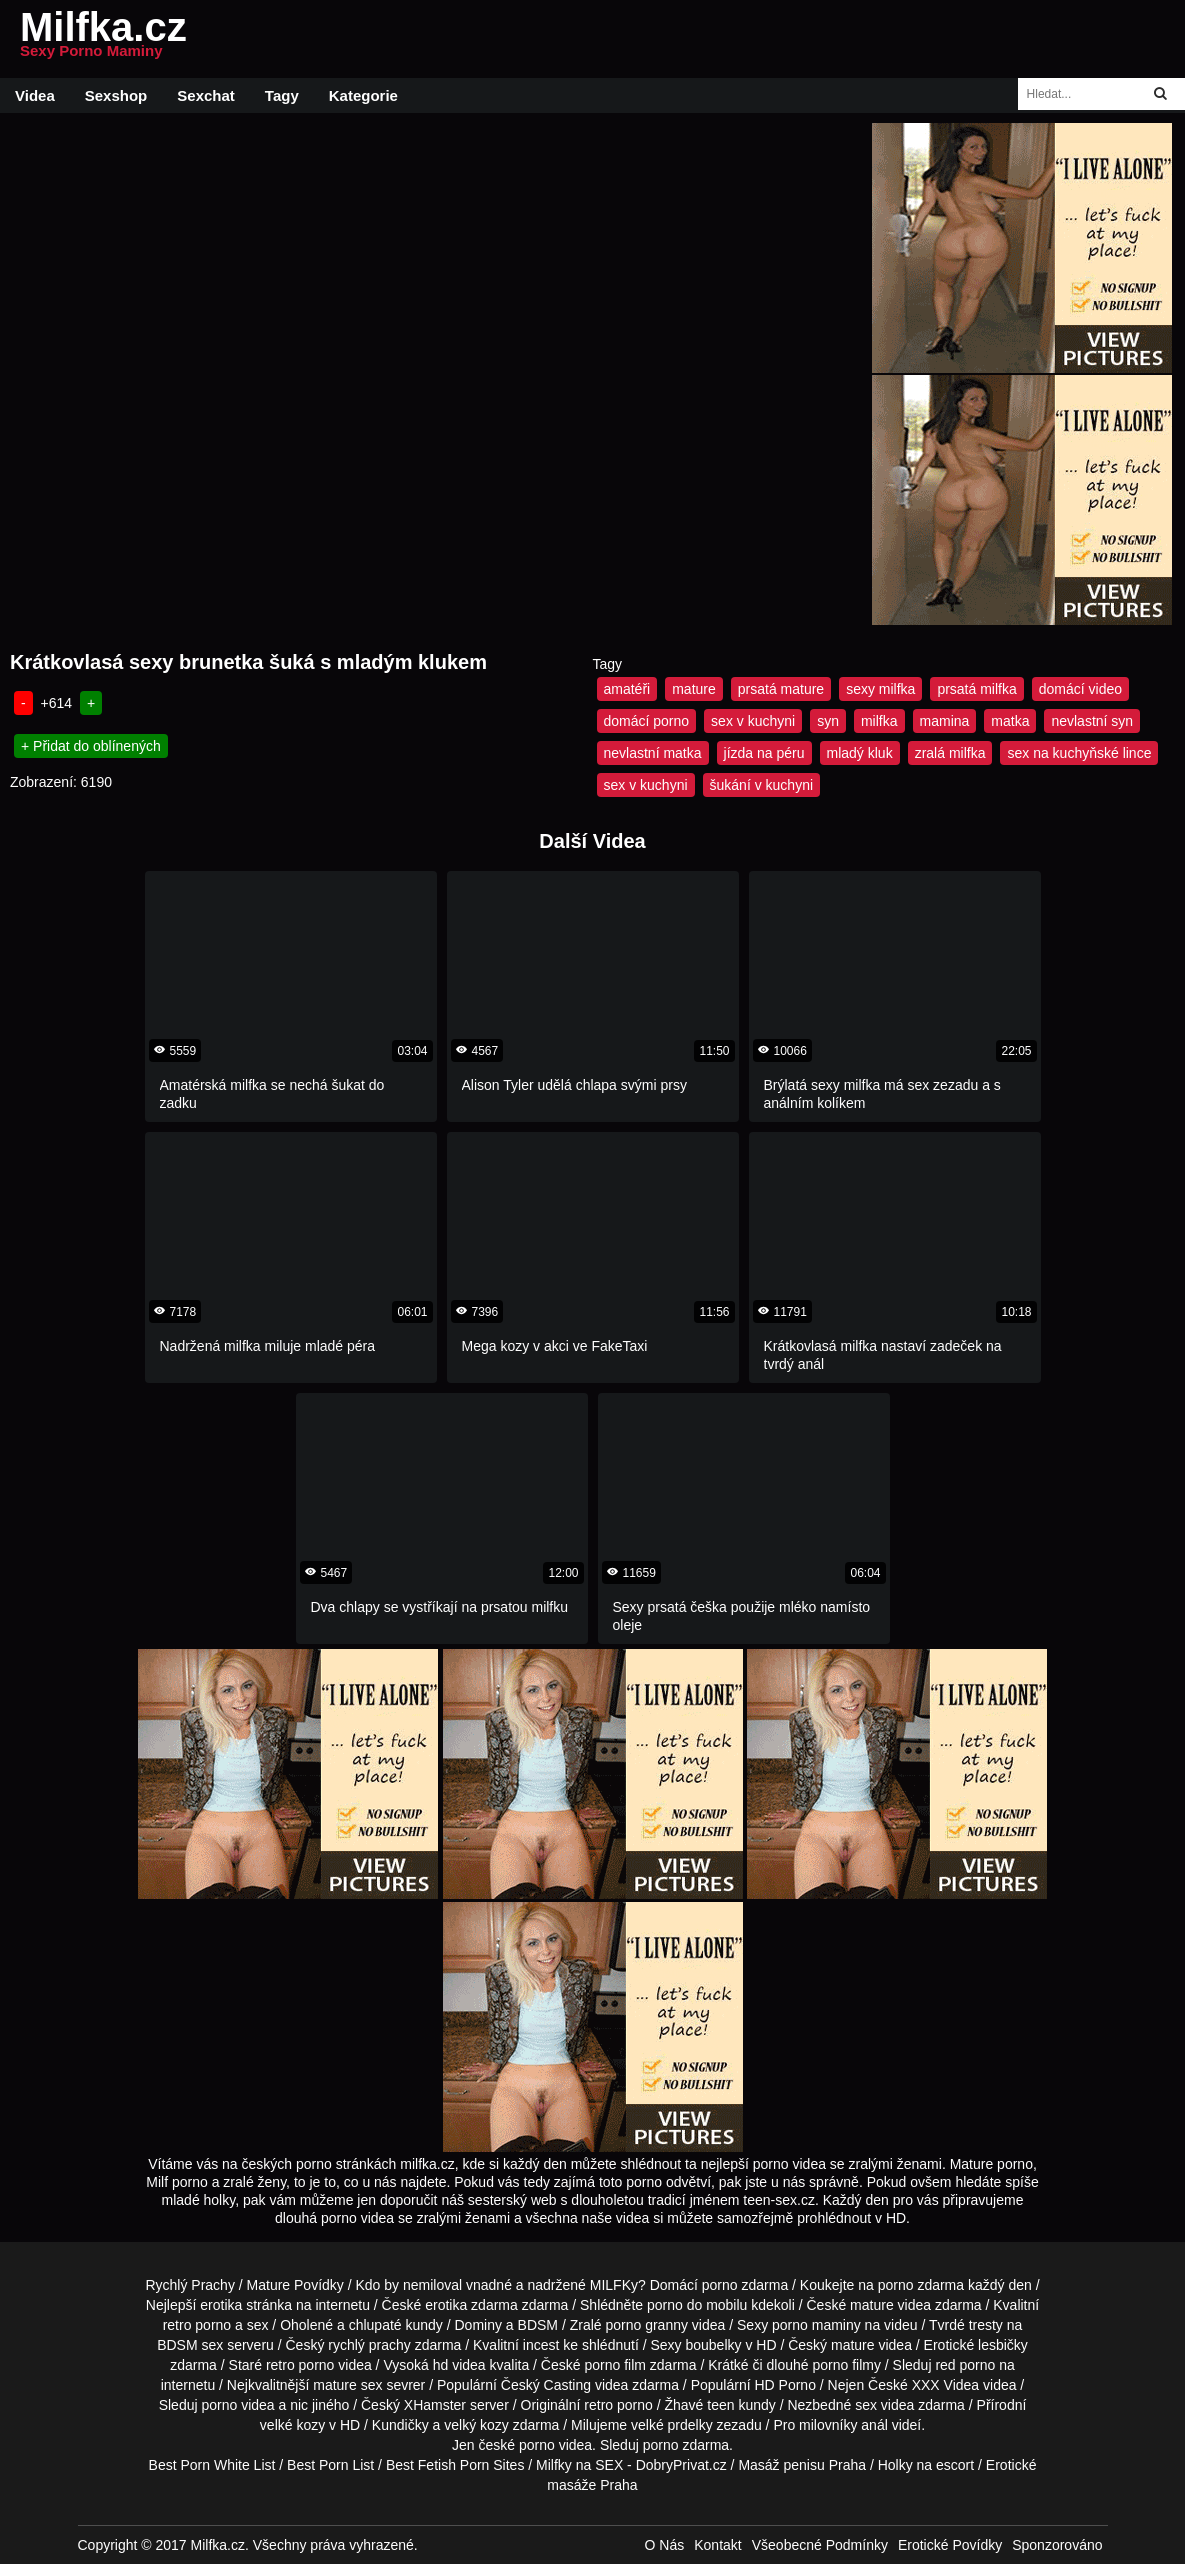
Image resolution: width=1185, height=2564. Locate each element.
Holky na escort (926, 2465)
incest (541, 2345)
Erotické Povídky (950, 2545)
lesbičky (1003, 2345)
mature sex (347, 2385)
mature (694, 689)
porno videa (237, 2405)
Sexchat (206, 95)
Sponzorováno (1057, 2545)
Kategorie (363, 95)
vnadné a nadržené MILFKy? (556, 2285)
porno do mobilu (697, 2305)
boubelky (713, 2345)
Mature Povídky (295, 2285)
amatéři (627, 689)
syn (828, 721)
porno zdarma (921, 2285)
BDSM (538, 2325)
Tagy (282, 95)
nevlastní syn (1092, 721)
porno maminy (816, 2325)
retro (598, 2405)
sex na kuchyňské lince (1079, 753)
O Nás (665, 2545)
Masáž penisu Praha (802, 2465)
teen (720, 2405)
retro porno (197, 2325)
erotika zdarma (471, 2305)
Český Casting (546, 2385)
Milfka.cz (103, 39)
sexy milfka (880, 689)
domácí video (1080, 689)
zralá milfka (950, 753)
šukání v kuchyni (762, 785)
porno (720, 2285)
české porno (516, 2445)
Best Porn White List (212, 2465)
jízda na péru (764, 753)
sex (866, 2405)
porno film (614, 2365)
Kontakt (717, 2545)
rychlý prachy (369, 2345)
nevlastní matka (653, 753)
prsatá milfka (976, 689)
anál (874, 2425)
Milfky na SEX (579, 2465)
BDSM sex (190, 2345)
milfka (879, 721)
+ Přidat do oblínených (91, 746)
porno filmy (846, 2365)
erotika (221, 2305)
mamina (945, 721)
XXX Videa (945, 2385)
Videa (35, 95)
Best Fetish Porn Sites (455, 2465)
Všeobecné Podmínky (820, 2545)
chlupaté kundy (396, 2325)
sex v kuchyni (753, 721)
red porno (965, 2365)
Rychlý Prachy (189, 2285)
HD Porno (784, 2385)
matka (1010, 721)
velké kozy (292, 2425)
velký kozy (476, 2425)
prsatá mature (781, 689)
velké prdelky (672, 2425)
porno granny (646, 2325)
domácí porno (647, 721)
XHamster (435, 2405)
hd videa (459, 2365)
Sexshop (116, 95)
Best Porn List (330, 2465)
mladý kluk (860, 753)
